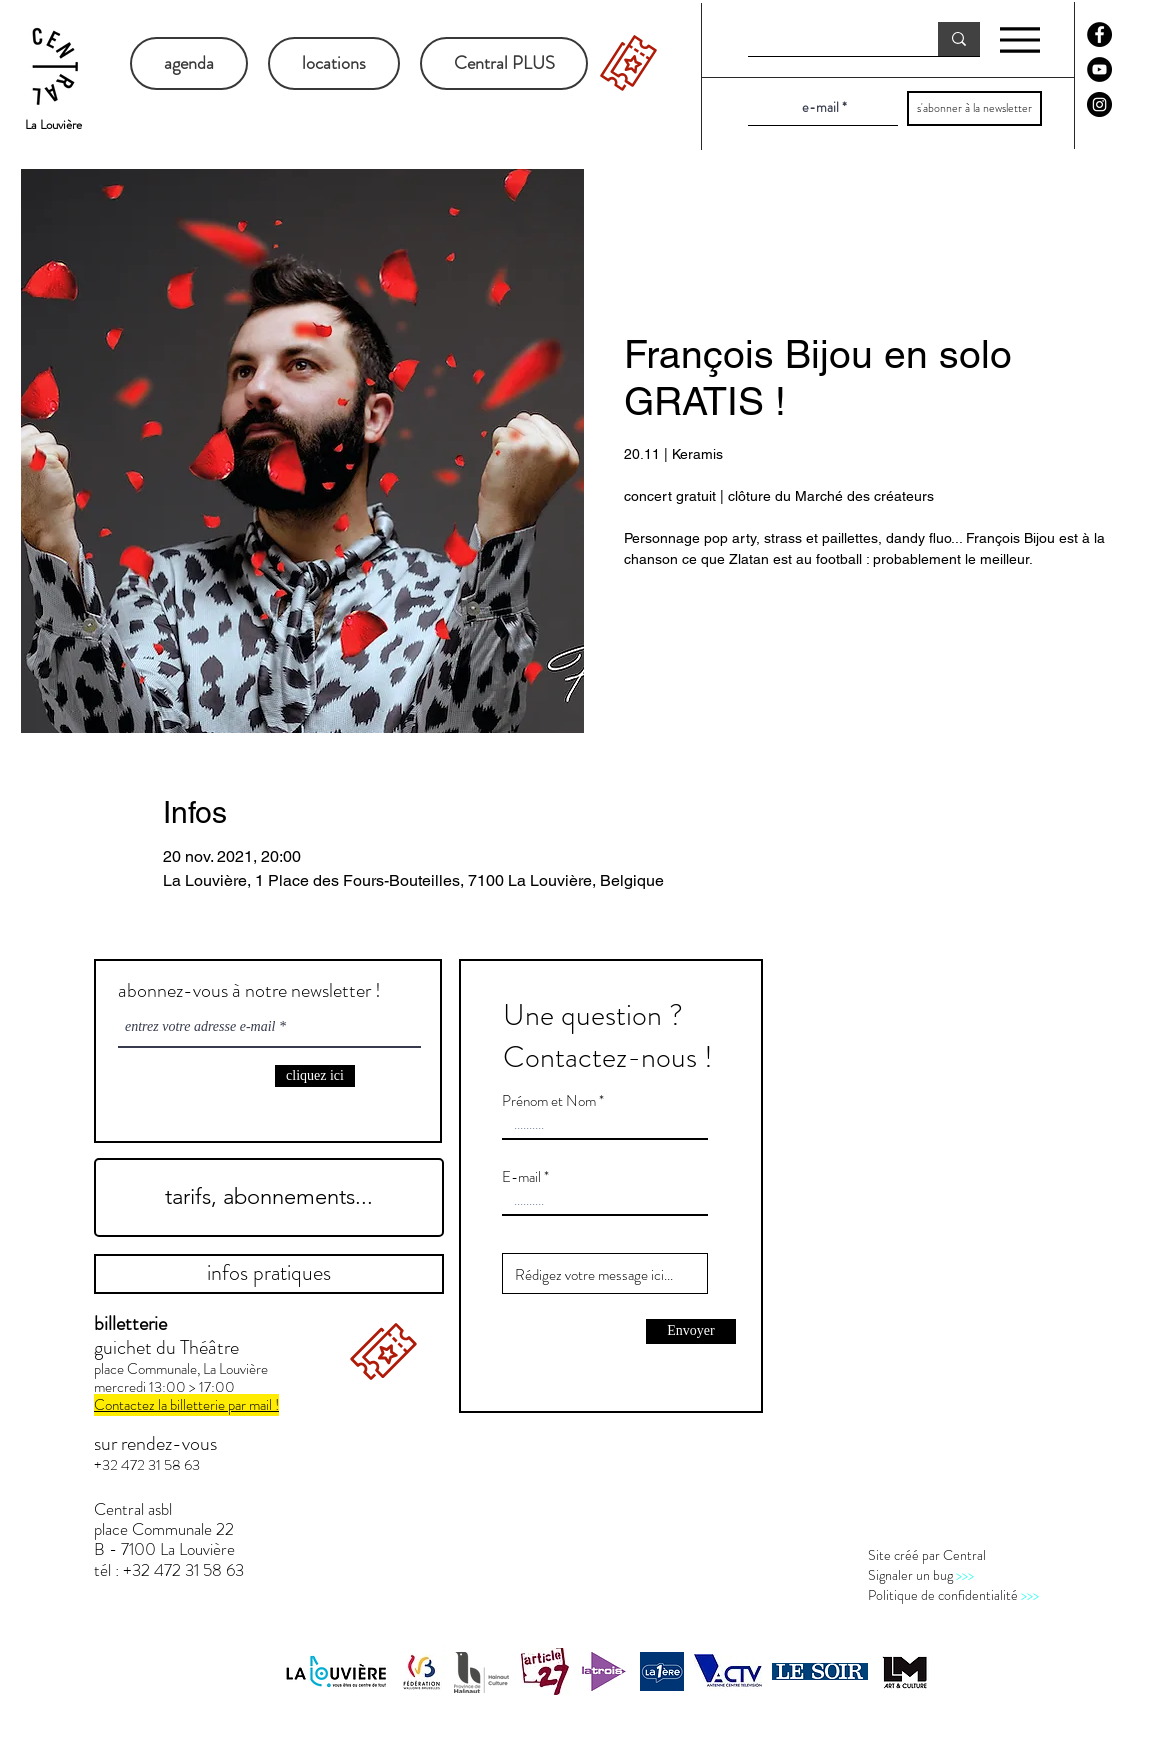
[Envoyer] (691, 1331)
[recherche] (828, 40)
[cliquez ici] (315, 1076)
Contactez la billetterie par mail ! (186, 1405)
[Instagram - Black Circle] (1099, 104)
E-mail (521, 1177)
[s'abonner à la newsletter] (974, 108)
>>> (965, 1575)
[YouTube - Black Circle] (1099, 69)
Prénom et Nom (549, 1101)
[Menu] (1019, 39)
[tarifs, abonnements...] (269, 1197)
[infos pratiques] (269, 1274)
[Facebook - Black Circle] (1099, 34)
